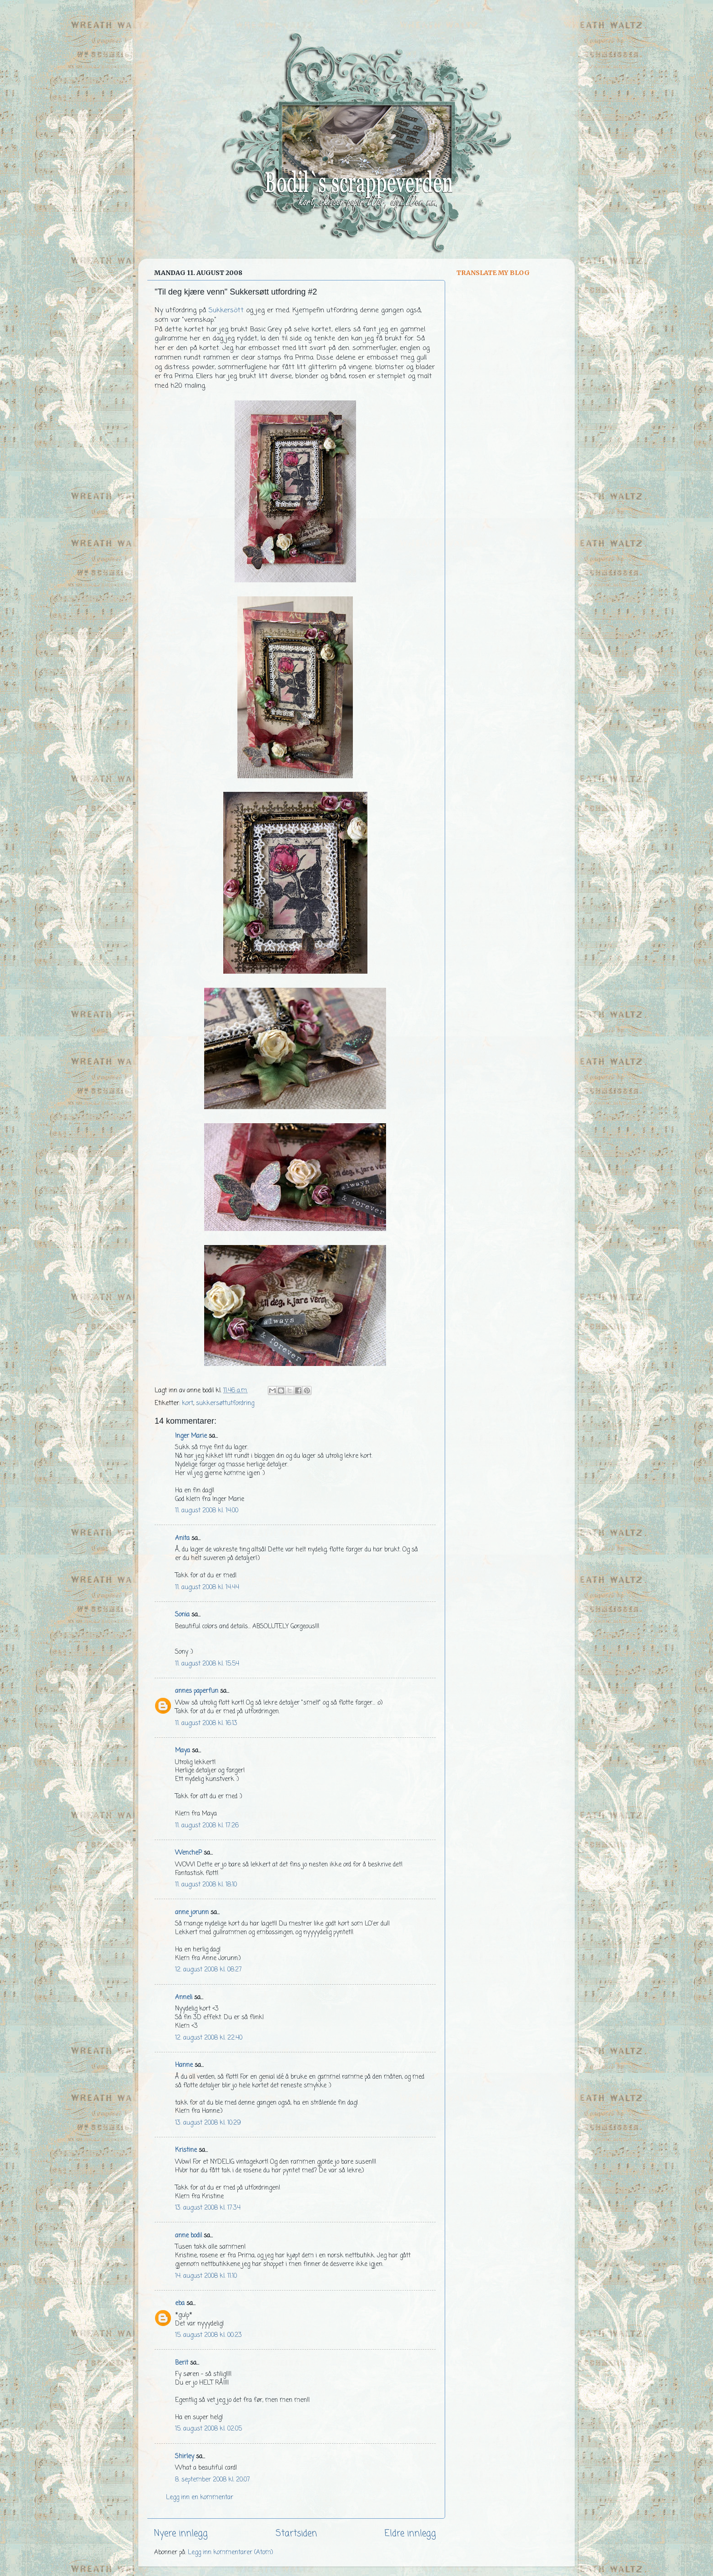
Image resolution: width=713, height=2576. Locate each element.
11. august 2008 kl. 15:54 (207, 1664)
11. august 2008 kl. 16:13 (206, 1723)
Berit (181, 2363)
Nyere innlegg (181, 2533)
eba (180, 2303)
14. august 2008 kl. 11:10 (206, 2276)
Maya (182, 1751)
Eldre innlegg (410, 2533)
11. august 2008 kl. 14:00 (206, 1511)
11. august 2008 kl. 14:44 (207, 1587)
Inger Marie (191, 1436)
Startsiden (296, 2533)
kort (187, 1403)
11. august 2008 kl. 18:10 (206, 1885)
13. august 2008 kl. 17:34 (208, 2208)
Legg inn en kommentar (199, 2497)
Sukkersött (226, 310)
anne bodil (188, 2236)
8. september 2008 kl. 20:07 (212, 2480)
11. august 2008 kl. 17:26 (207, 1826)
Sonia (182, 1615)
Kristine (186, 2150)
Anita (182, 1538)
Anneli (183, 1997)
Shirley (184, 2456)
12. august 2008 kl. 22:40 (208, 2038)
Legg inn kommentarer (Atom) (230, 2552)
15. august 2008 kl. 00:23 (208, 2335)
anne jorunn (192, 1912)
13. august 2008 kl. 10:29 (208, 2123)
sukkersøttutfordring (225, 1403)
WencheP (188, 1853)
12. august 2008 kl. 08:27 (208, 1970)
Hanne (184, 2065)
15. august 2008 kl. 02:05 (208, 2429)
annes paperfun (196, 1691)
